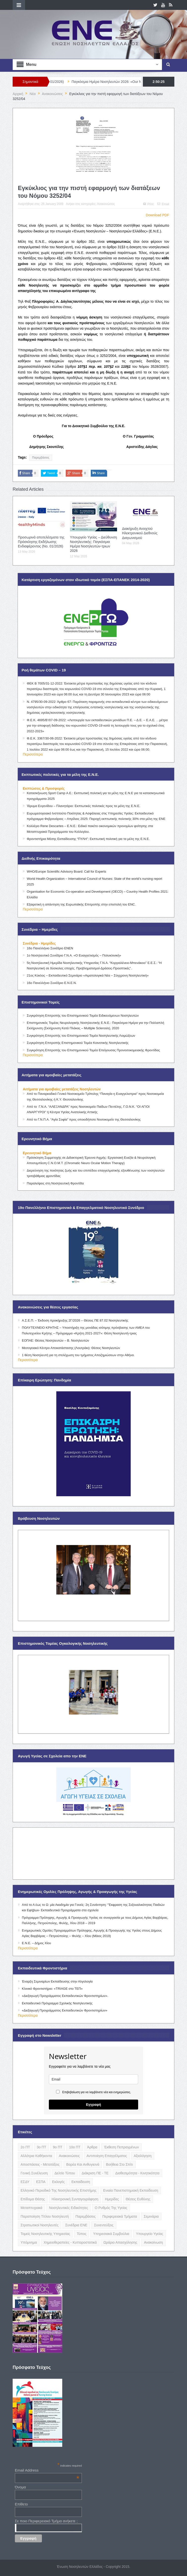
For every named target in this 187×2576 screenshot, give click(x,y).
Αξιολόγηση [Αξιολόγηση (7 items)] (143, 2156)
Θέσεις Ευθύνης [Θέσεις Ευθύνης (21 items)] (138, 2199)
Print (148, 204)
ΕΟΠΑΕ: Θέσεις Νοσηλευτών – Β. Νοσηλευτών (55, 1340)
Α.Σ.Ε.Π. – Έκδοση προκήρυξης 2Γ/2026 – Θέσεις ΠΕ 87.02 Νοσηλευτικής (75, 1320)
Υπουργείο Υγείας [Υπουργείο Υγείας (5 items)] (149, 2234)
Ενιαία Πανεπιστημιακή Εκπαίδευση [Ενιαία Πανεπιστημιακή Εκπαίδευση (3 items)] (130, 2190)
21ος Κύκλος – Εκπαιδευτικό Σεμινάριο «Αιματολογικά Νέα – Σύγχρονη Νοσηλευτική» (88, 975)
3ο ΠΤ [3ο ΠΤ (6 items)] (41, 2147)
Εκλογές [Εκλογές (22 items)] (58, 2182)
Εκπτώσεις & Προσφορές (44, 788)
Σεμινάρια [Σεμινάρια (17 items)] (151, 2216)
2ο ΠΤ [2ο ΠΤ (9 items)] (25, 2147)
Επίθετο (21, 2504)
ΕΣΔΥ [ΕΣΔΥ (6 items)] (25, 2182)
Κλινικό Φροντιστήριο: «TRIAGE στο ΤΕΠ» (52, 1988)
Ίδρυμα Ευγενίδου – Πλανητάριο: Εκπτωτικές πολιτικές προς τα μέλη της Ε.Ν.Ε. (83, 806)
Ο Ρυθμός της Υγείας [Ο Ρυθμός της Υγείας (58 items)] (111, 2208)
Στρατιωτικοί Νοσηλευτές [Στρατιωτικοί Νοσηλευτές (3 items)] (40, 2225)
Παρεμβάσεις (40, 457)
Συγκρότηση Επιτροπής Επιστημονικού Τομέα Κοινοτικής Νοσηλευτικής (77, 1043)
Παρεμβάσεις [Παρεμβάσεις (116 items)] (85, 2216)
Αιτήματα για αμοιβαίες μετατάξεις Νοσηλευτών (62, 1089)
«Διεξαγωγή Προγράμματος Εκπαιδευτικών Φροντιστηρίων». (65, 1996)
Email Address (47, 2470)
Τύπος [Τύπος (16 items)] (81, 2234)
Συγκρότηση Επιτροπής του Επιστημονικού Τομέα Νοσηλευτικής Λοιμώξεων (81, 1035)
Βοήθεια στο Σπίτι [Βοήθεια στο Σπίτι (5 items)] (119, 2164)
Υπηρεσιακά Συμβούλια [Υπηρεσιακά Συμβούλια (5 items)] (111, 2234)
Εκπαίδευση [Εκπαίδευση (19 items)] (80, 2182)
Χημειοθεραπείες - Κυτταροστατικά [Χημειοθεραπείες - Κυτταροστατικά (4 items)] (70, 2242)
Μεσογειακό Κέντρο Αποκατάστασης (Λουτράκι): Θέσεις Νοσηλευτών (71, 1348)
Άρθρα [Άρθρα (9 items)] (92, 2147)
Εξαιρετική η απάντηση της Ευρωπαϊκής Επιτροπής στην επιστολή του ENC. (81, 904)
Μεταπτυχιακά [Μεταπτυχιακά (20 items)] (31, 2208)
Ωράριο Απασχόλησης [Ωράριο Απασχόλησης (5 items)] (120, 2242)
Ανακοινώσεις (106, 204)
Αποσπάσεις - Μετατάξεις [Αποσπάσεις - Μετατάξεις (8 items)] (40, 2164)
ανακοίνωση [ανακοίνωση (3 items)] (153, 2242)
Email (163, 204)
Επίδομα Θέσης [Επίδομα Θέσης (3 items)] (33, 2199)
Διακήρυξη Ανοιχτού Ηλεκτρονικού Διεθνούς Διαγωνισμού (139, 533)
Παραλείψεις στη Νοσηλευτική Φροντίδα (55, 1183)
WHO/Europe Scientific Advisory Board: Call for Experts (66, 871)
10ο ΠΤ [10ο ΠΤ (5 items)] (74, 2147)
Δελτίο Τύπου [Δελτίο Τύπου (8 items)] (65, 2173)
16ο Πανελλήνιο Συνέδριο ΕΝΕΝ (50, 948)
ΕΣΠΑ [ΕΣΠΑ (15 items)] (40, 2182)
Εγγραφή (93, 2104)
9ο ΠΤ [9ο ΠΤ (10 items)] (57, 2147)
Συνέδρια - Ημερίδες (39, 943)
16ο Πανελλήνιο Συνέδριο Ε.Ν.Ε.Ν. (52, 983)
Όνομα (20, 2487)
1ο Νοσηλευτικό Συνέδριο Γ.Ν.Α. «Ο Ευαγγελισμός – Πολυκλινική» (74, 955)
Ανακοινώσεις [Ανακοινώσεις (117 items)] (69, 2156)
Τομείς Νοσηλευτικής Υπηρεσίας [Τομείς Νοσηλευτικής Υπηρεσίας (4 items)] (45, 2234)
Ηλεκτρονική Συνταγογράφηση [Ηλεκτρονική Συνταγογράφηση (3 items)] (75, 2199)
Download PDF (157, 215)
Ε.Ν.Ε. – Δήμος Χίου (36, 1943)
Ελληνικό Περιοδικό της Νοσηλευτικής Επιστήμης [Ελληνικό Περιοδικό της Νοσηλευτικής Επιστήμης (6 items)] (58, 2190)
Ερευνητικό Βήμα (37, 1153)
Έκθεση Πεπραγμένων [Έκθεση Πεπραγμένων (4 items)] (121, 2147)
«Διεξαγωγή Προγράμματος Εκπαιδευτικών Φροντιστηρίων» (64, 2010)
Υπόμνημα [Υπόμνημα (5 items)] (29, 2242)
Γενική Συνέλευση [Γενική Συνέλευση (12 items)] (34, 2173)
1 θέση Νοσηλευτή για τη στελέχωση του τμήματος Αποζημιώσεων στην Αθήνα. (78, 1355)
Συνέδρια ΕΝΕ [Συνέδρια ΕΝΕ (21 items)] (76, 2225)
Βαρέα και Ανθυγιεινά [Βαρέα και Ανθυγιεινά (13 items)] (82, 2164)
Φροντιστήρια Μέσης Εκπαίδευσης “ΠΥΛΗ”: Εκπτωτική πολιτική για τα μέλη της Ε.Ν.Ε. (88, 839)
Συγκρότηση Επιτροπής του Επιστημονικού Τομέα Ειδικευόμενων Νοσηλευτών (83, 1015)
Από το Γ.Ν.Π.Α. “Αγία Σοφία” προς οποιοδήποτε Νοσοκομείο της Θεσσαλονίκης (84, 1119)
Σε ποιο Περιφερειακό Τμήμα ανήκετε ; (46, 2521)
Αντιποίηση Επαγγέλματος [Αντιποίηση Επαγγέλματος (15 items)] (107, 2156)
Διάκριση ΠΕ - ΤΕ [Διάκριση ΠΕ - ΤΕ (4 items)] (95, 2173)
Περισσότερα (33, 754)
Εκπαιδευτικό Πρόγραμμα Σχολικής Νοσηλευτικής (57, 2003)
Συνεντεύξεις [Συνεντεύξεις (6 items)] (103, 2225)
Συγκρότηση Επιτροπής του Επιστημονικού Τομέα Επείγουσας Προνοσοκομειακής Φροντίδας (93, 1050)
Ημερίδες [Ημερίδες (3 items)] (112, 2199)
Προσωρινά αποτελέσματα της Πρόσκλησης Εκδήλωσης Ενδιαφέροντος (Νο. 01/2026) (41, 541)
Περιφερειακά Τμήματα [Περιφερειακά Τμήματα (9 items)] (119, 2216)
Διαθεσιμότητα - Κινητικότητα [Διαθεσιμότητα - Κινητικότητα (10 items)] (137, 2173)
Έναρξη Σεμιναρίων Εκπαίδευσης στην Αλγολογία (57, 1981)
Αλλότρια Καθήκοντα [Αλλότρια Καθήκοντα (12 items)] (36, 2156)
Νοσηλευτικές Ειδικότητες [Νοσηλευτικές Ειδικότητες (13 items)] (68, 2208)
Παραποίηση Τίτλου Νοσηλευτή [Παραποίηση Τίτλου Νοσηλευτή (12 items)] (45, 2216)
